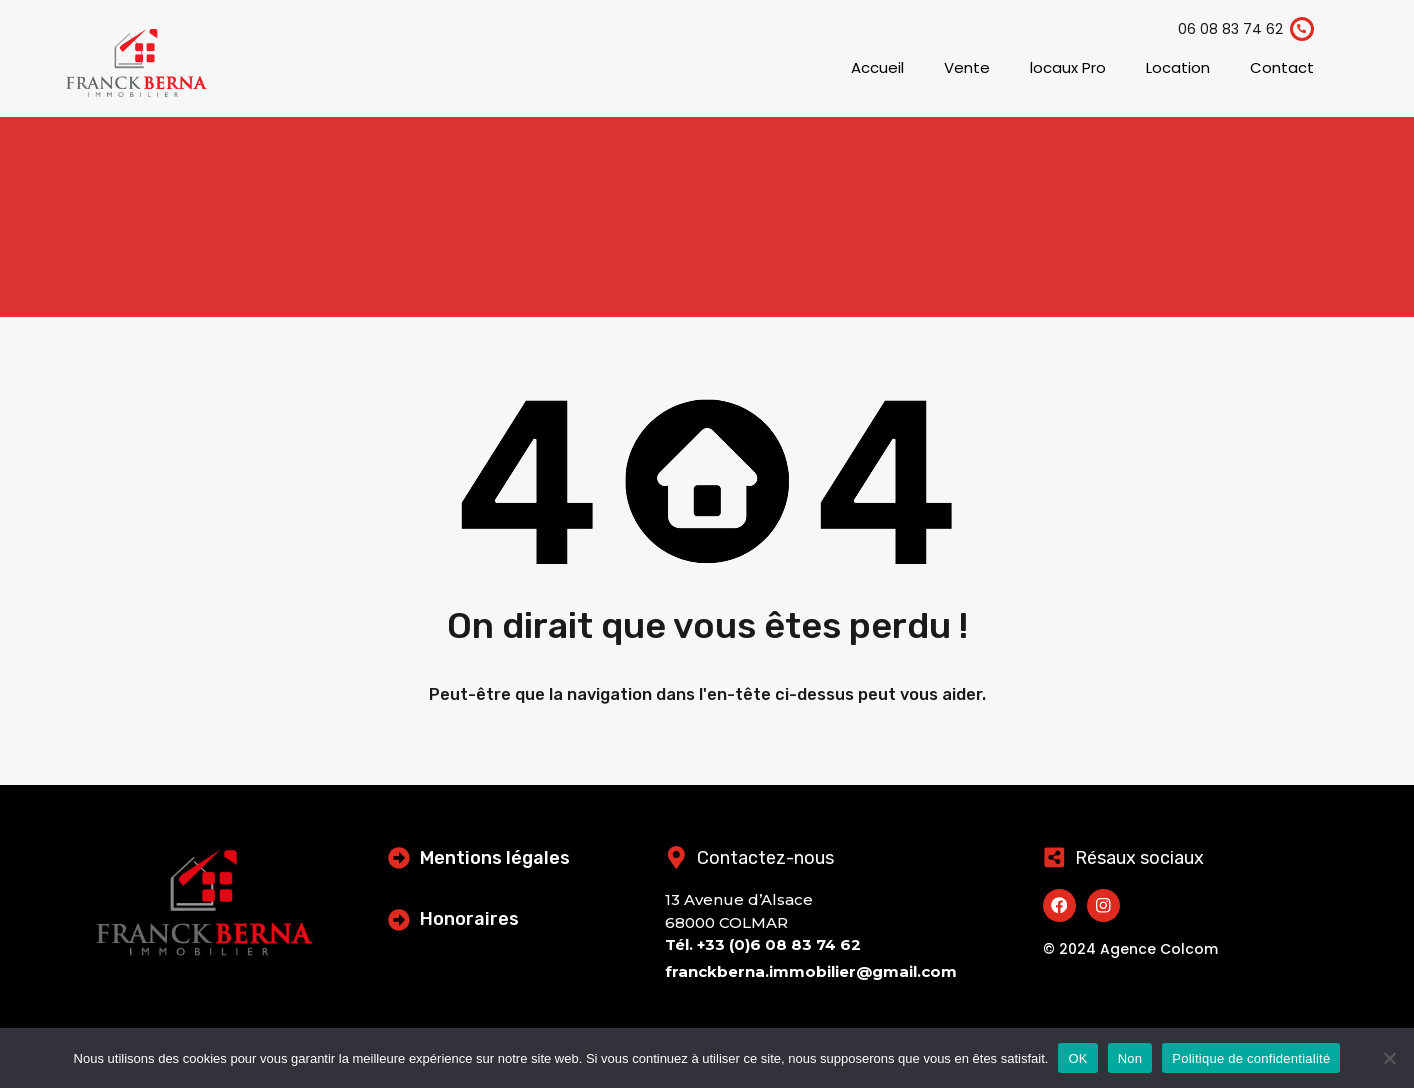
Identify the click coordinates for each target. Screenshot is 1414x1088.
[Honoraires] (400, 919)
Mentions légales (497, 858)
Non (1130, 1058)
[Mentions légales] (400, 857)
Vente (967, 67)
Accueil (877, 67)
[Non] (1389, 1059)
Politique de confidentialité (1251, 1058)
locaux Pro (1068, 67)
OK (1077, 1058)
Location (1178, 67)
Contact (1282, 67)
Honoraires (471, 919)
